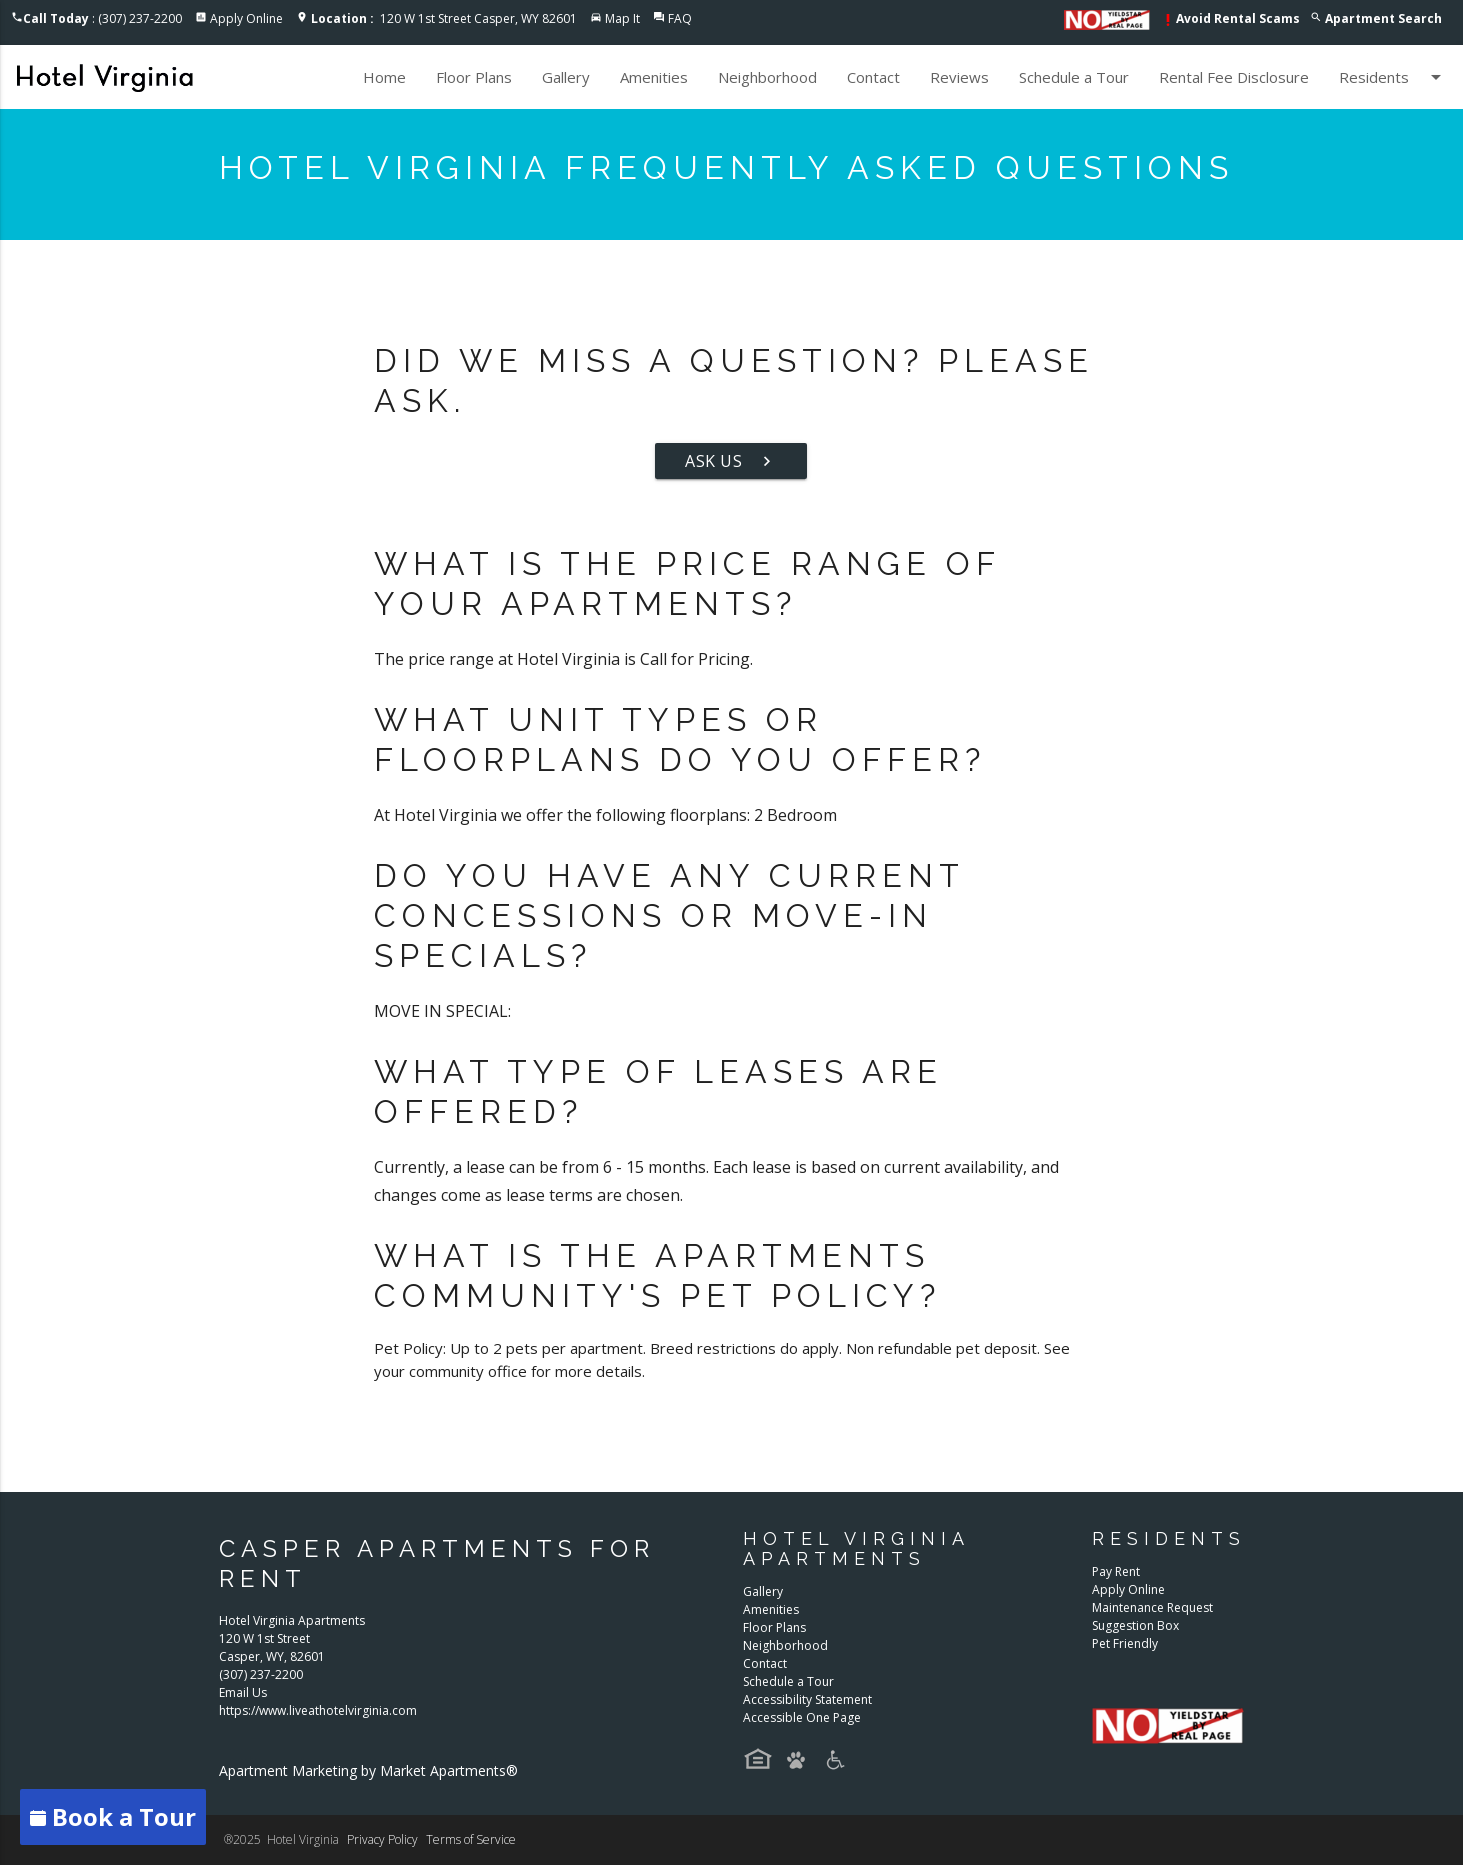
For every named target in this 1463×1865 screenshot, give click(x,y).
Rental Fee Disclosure (1234, 77)
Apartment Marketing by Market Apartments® (368, 1770)
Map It (622, 18)
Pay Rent (1116, 1571)
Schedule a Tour (1074, 77)
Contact (873, 77)
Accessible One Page (802, 1717)
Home (384, 77)
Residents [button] (1393, 77)
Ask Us (731, 461)
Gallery (566, 77)
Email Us (243, 1692)
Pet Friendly (1125, 1643)
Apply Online (246, 18)
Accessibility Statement (807, 1699)
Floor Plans (474, 77)
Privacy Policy (382, 1839)
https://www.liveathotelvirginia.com (318, 1710)
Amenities (654, 77)
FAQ (680, 18)
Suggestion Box (1135, 1625)
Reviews (959, 77)
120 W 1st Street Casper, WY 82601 (444, 18)
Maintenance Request (1152, 1607)
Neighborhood (767, 77)
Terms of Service (471, 1839)
